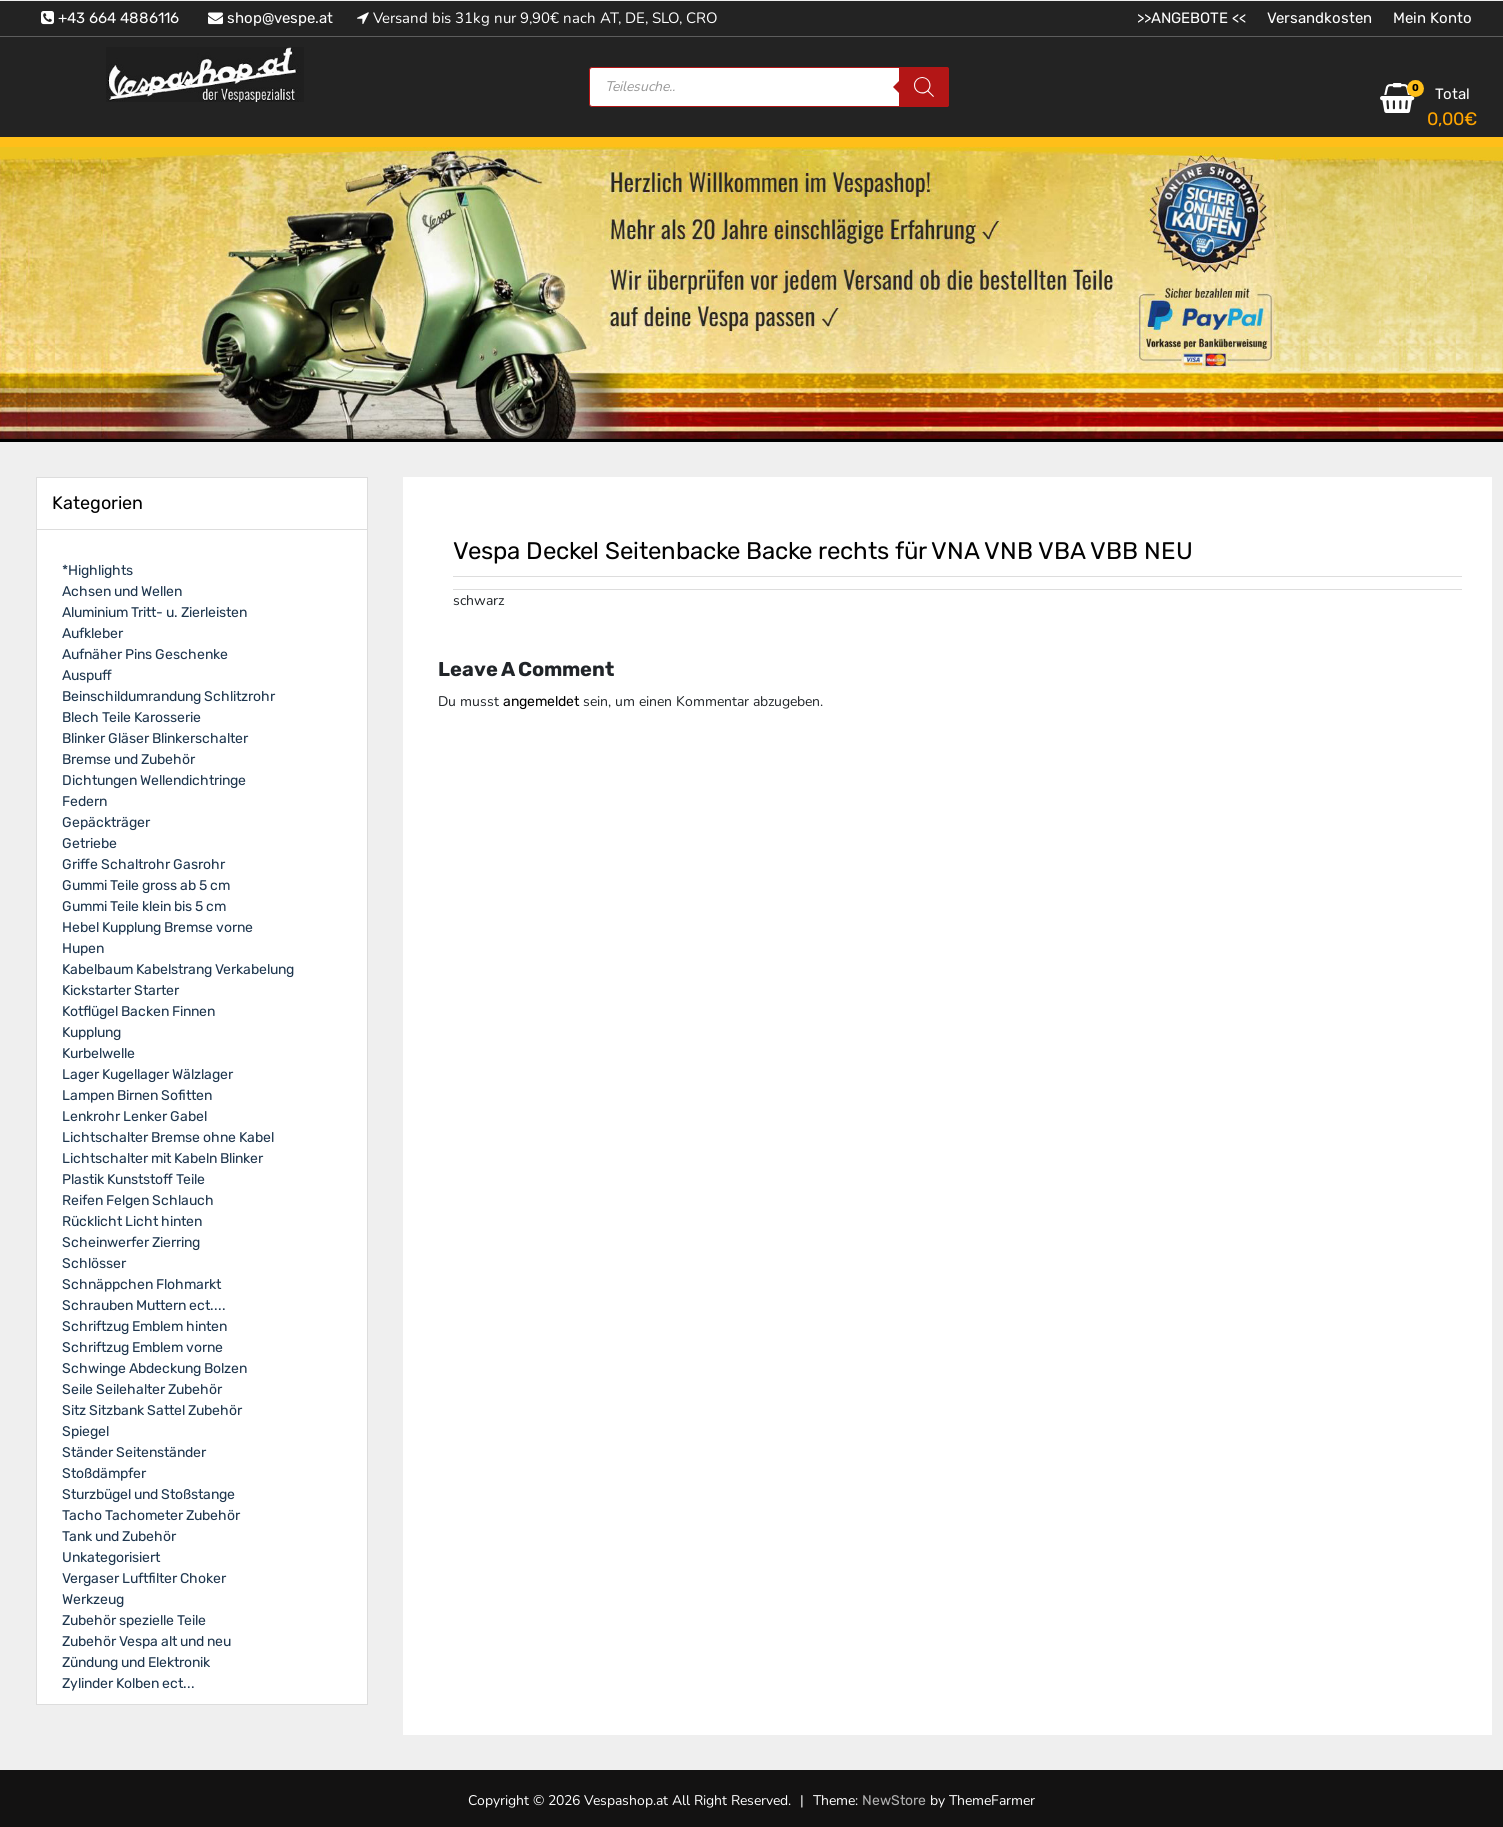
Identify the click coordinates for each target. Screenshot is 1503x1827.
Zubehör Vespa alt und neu (146, 1641)
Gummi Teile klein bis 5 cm (144, 906)
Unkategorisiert (111, 1557)
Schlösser (94, 1263)
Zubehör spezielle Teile (134, 1620)
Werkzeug (93, 1599)
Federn (84, 801)
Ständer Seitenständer (134, 1452)
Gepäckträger (106, 822)
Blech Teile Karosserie (131, 717)
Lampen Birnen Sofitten (137, 1095)
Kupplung (91, 1032)
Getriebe (89, 843)
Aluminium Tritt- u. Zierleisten (154, 612)
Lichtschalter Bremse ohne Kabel (168, 1137)
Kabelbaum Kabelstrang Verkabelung (178, 969)
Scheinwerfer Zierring (131, 1242)
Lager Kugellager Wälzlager (147, 1074)
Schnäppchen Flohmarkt (141, 1284)
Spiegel (85, 1431)
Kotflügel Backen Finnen (138, 1011)
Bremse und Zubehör (128, 759)
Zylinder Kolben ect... (128, 1683)
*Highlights (97, 570)
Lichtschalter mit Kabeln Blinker (162, 1158)
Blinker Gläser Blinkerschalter (155, 738)
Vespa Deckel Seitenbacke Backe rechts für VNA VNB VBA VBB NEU (823, 551)
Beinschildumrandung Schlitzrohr (168, 696)
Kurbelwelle (98, 1053)
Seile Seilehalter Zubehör (142, 1389)
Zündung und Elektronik (136, 1662)
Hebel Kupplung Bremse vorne (157, 927)
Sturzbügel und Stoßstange (148, 1494)
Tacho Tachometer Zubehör (151, 1515)
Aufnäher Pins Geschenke (145, 654)
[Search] (924, 87)
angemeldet (541, 701)
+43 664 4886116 (110, 18)
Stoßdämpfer (104, 1473)
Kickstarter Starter (120, 990)
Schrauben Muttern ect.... (144, 1305)
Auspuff (87, 675)
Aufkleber (92, 633)
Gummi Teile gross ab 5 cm (146, 885)
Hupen (83, 948)
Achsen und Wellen (122, 591)
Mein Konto (1432, 18)
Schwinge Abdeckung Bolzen (154, 1368)
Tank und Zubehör (119, 1536)
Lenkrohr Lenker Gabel (134, 1116)
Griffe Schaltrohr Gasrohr (143, 864)
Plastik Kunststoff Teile (133, 1179)
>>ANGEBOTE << (1191, 18)
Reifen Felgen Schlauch (138, 1200)
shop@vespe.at (270, 18)
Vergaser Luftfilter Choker (144, 1578)
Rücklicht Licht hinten (132, 1221)
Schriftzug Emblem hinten (144, 1326)
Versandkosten (1319, 18)
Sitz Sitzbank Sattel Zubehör (152, 1410)
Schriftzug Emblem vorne (142, 1347)
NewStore (894, 1800)
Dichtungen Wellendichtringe (154, 780)
